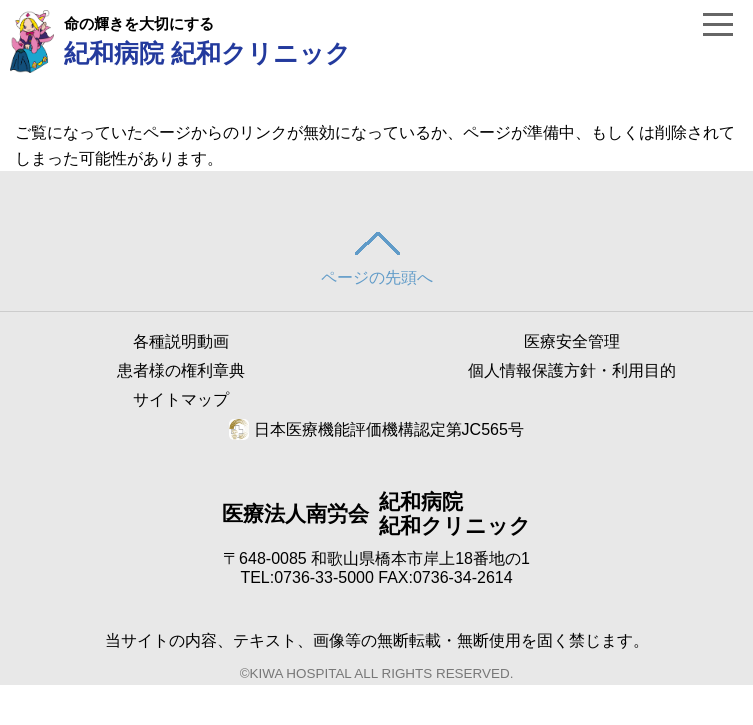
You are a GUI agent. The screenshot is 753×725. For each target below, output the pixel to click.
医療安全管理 (572, 341)
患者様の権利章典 (181, 370)
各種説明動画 (181, 341)
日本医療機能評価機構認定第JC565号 (376, 429)
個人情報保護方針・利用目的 (572, 370)
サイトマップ (181, 399)
